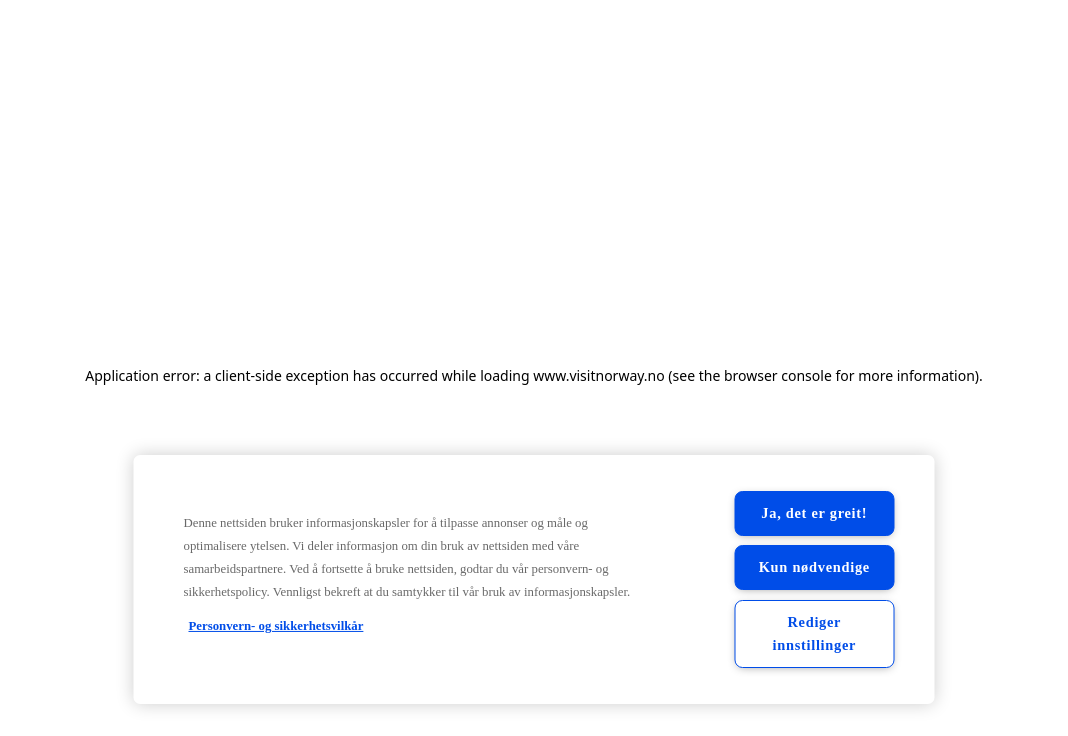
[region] (534, 579)
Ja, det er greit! (814, 513)
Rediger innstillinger (814, 633)
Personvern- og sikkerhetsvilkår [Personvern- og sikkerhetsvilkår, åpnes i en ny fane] (276, 626)
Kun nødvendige (814, 567)
